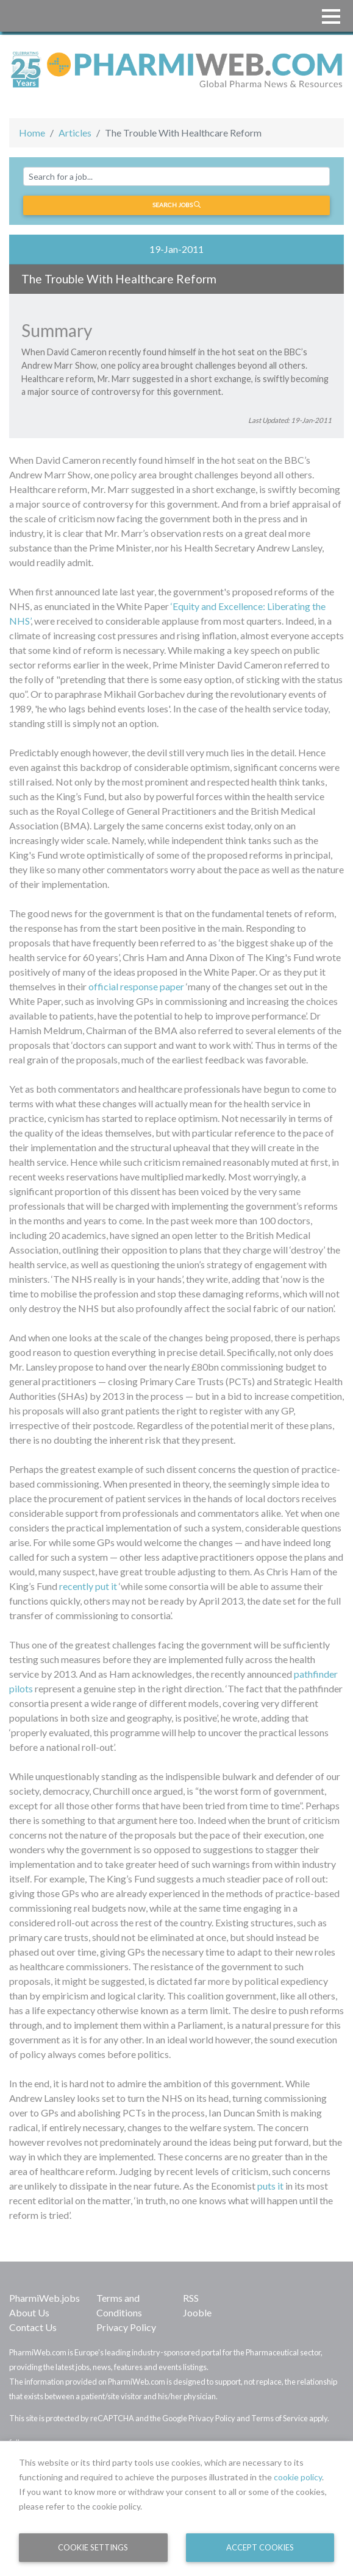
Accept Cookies (260, 2547)
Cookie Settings (93, 2547)
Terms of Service (279, 2418)
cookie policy (298, 2477)
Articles (75, 132)
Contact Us (33, 2327)
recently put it (88, 1586)
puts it (270, 2185)
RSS (191, 2298)
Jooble (197, 2312)
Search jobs (176, 204)
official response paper (136, 986)
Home (32, 132)
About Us (29, 2312)
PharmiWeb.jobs (44, 2298)
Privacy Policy (126, 2327)
